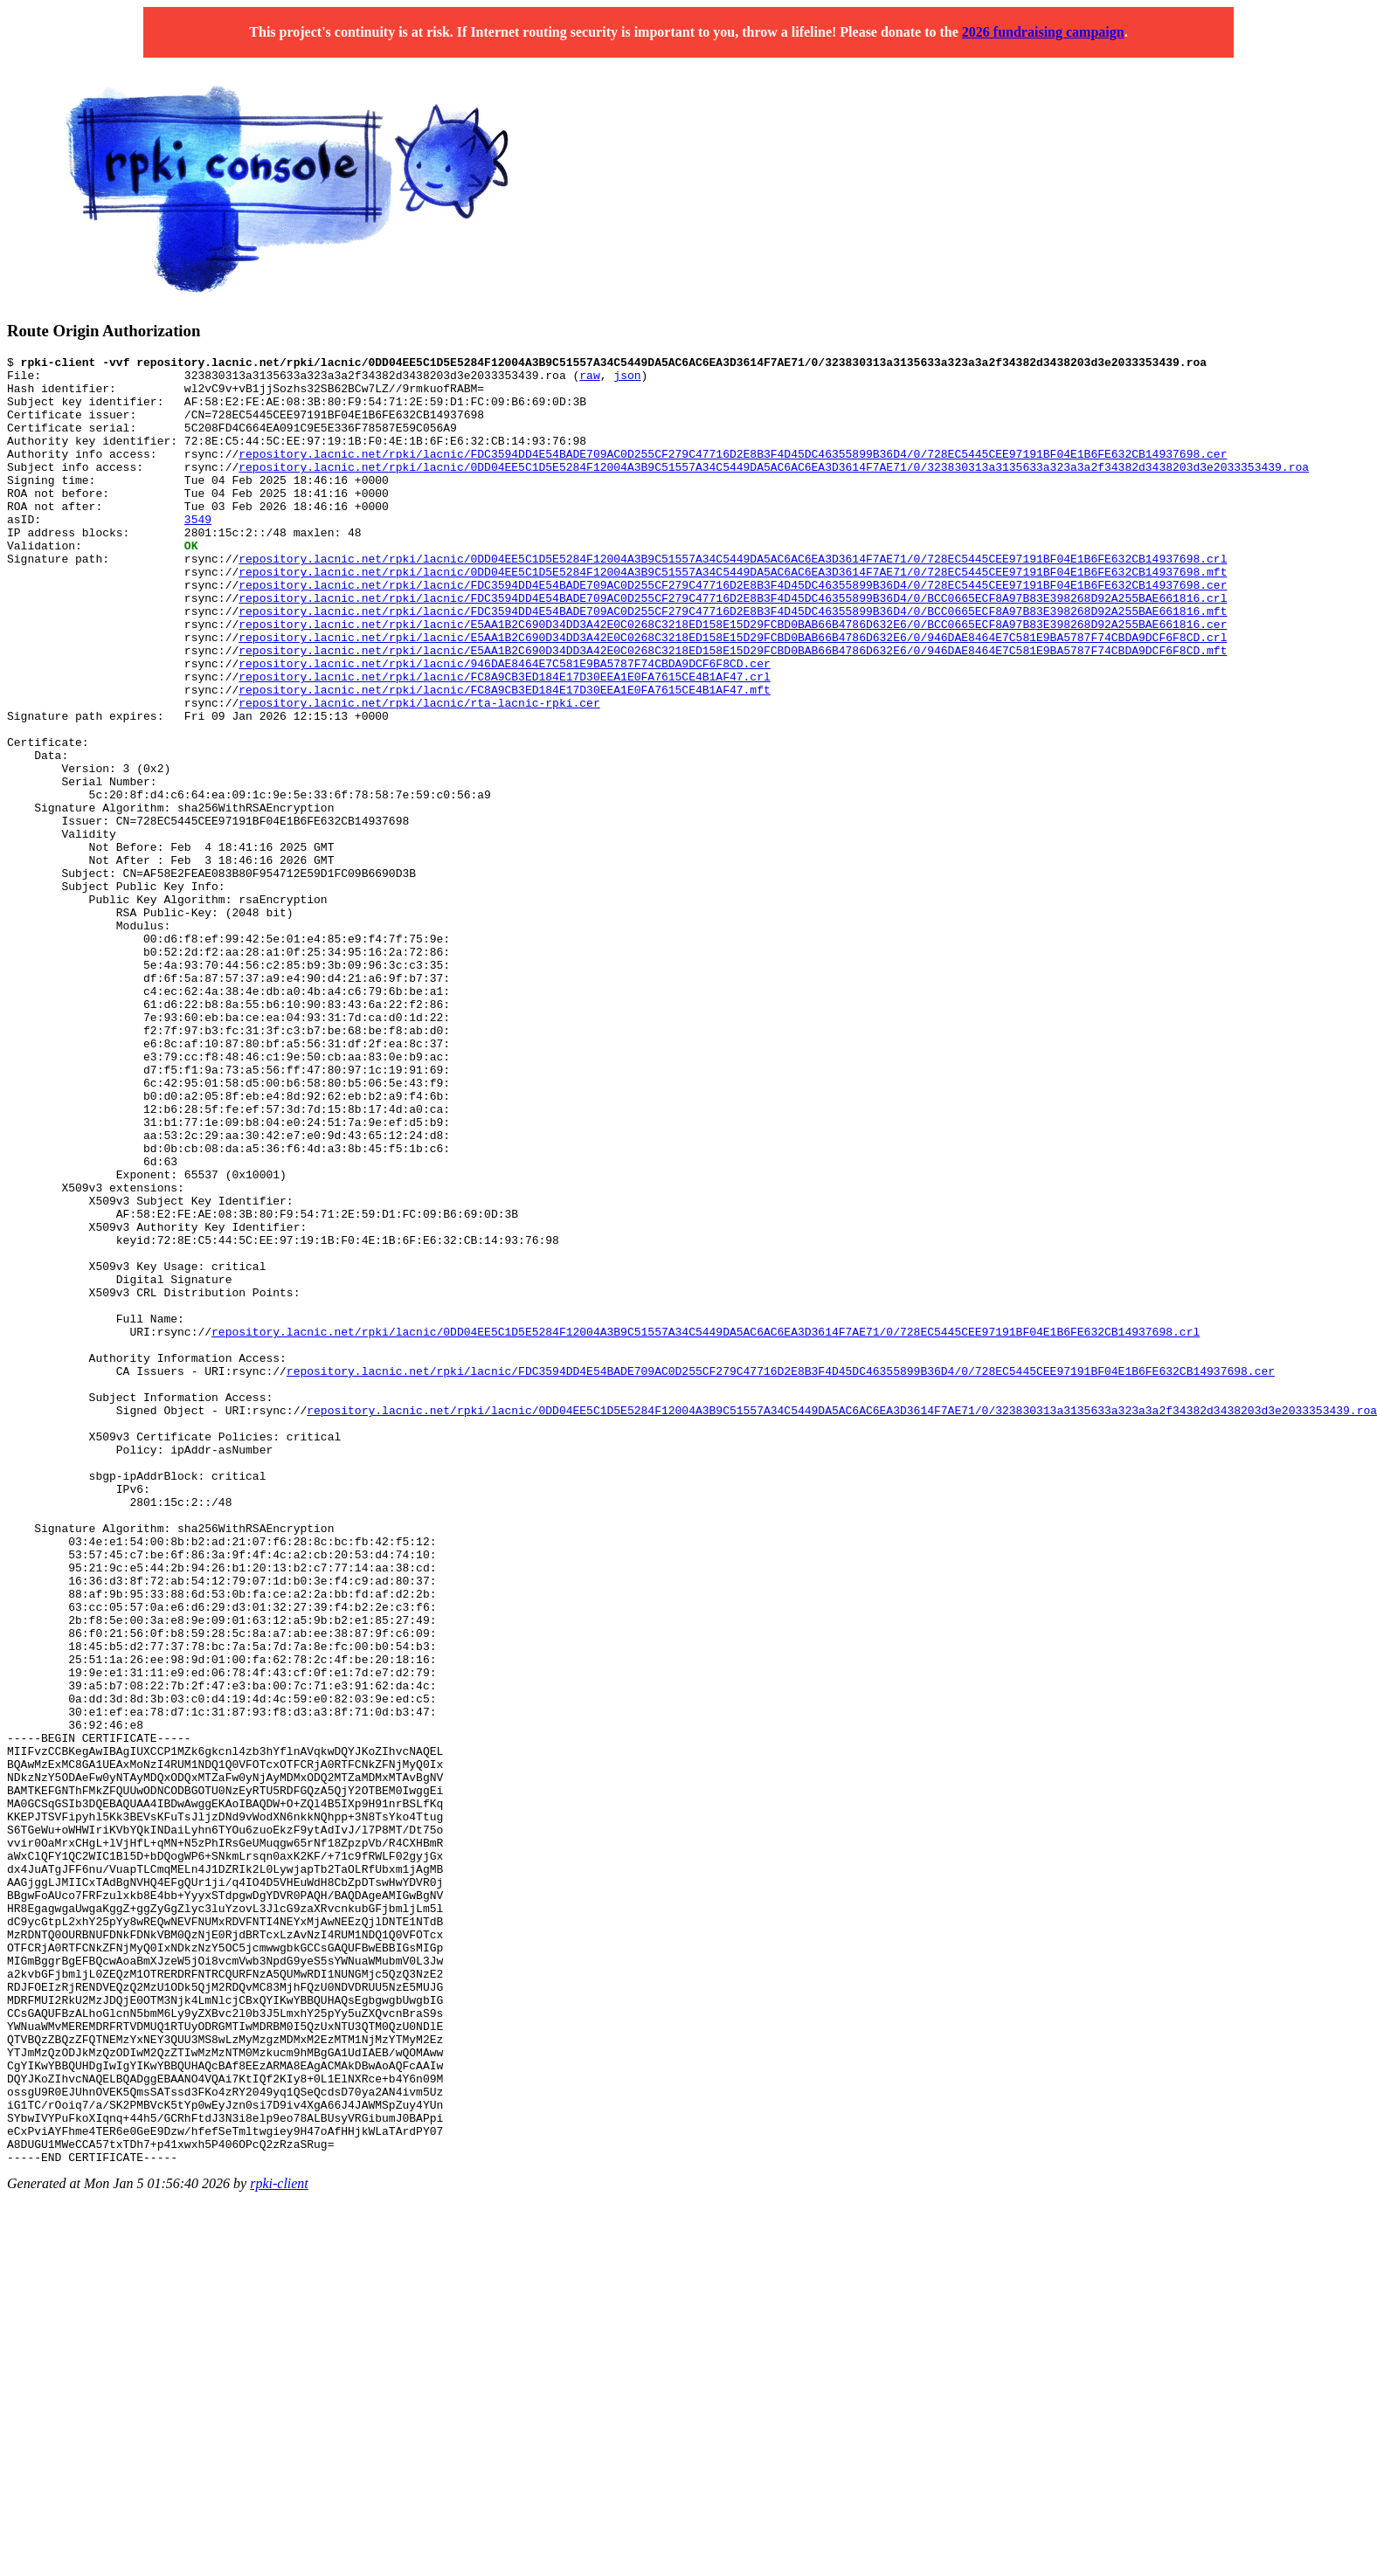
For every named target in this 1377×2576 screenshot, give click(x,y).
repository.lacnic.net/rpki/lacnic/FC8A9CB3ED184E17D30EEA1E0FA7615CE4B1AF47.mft (504, 757)
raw (589, 380)
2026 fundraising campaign (1043, 31)
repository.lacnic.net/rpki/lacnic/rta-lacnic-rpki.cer (419, 773)
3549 (197, 553)
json (626, 380)
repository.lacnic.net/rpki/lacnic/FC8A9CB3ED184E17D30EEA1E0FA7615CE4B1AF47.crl (504, 741)
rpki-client (279, 2545)
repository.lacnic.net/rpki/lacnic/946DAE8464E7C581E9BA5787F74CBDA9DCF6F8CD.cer (504, 726)
